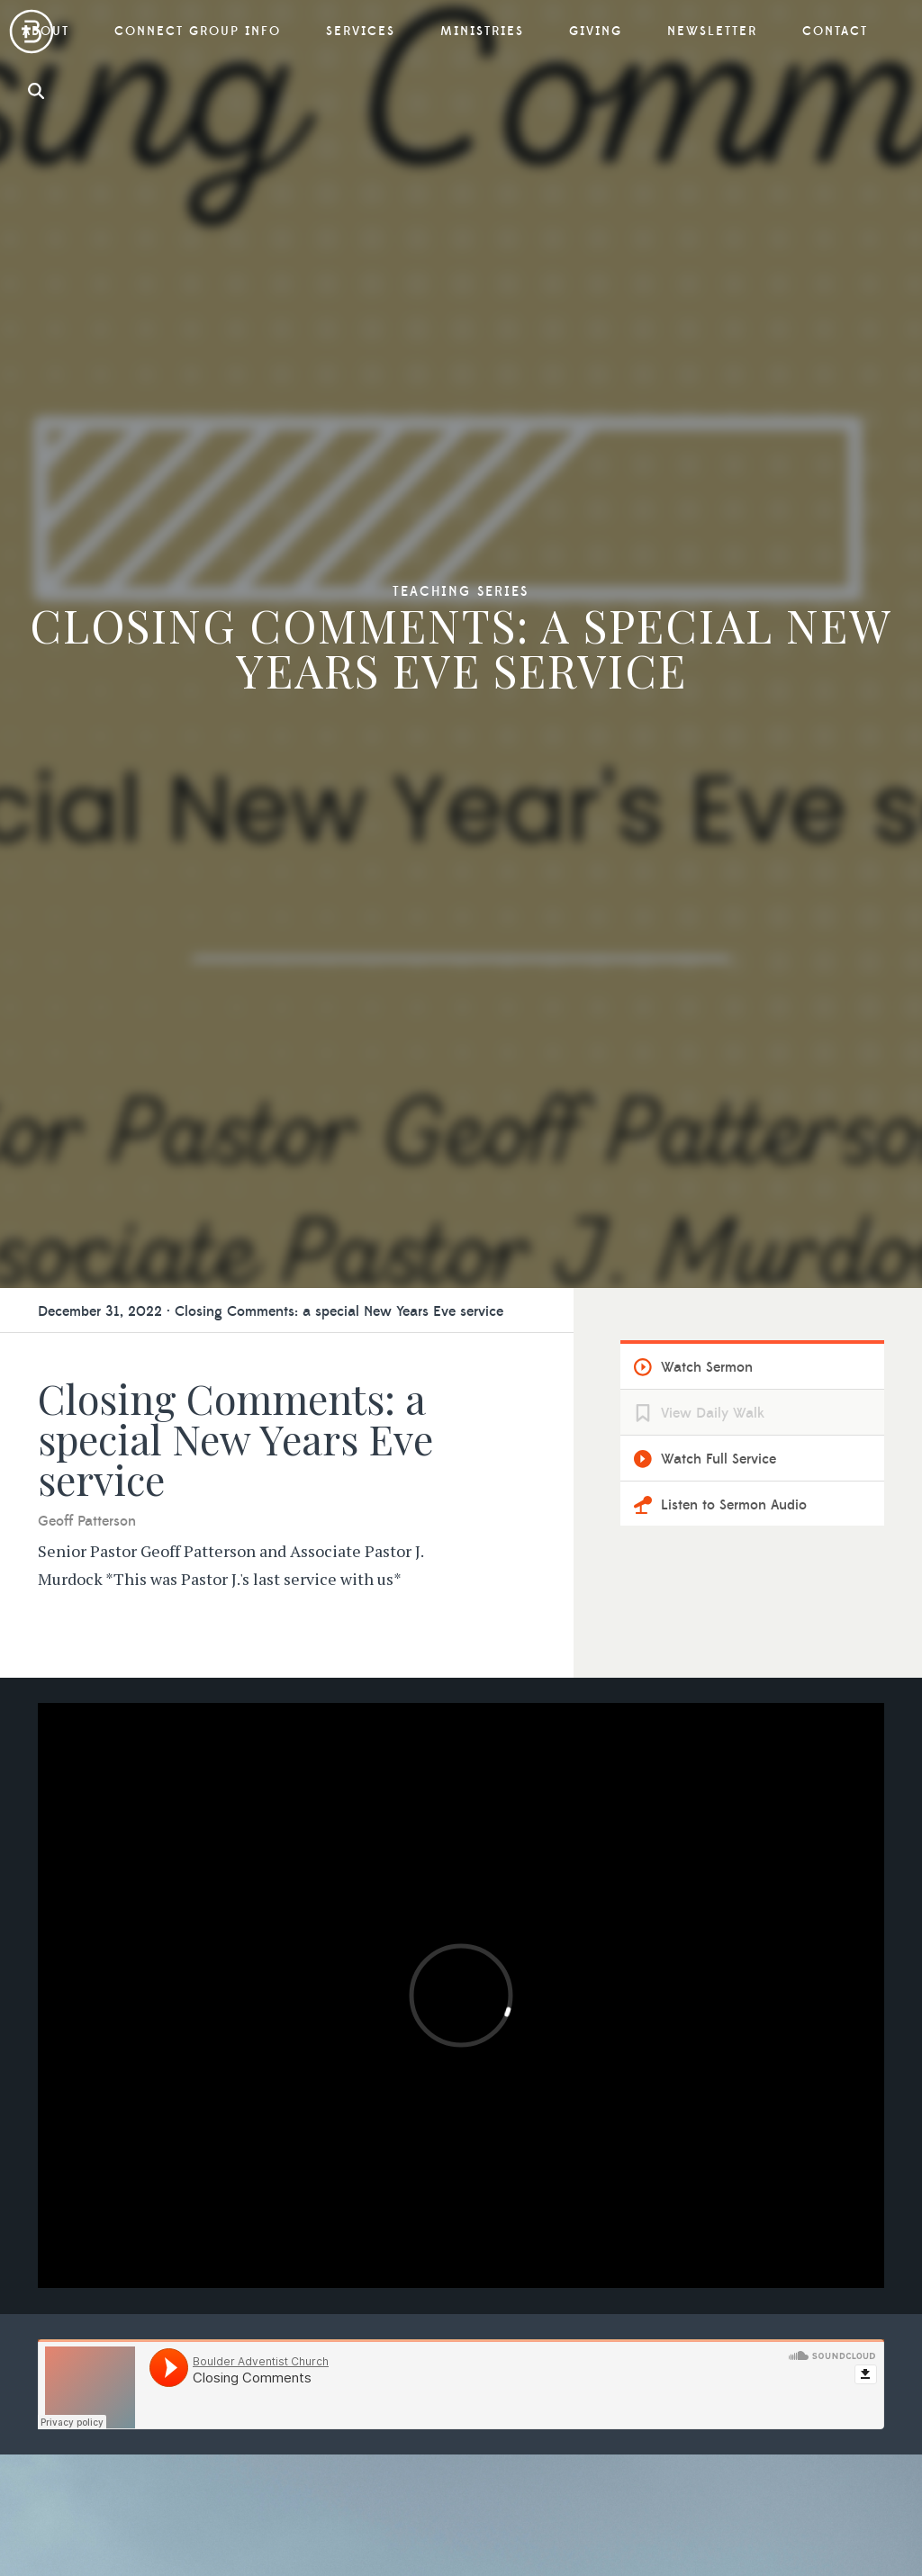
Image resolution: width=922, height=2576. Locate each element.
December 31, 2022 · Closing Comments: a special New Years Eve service (270, 1311)
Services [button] (360, 31)
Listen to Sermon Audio (734, 1505)
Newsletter (712, 31)
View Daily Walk (712, 1413)
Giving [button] (595, 31)
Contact (835, 31)
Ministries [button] (482, 31)
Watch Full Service (718, 1459)
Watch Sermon (707, 1367)
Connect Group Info (197, 31)
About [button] (46, 31)
